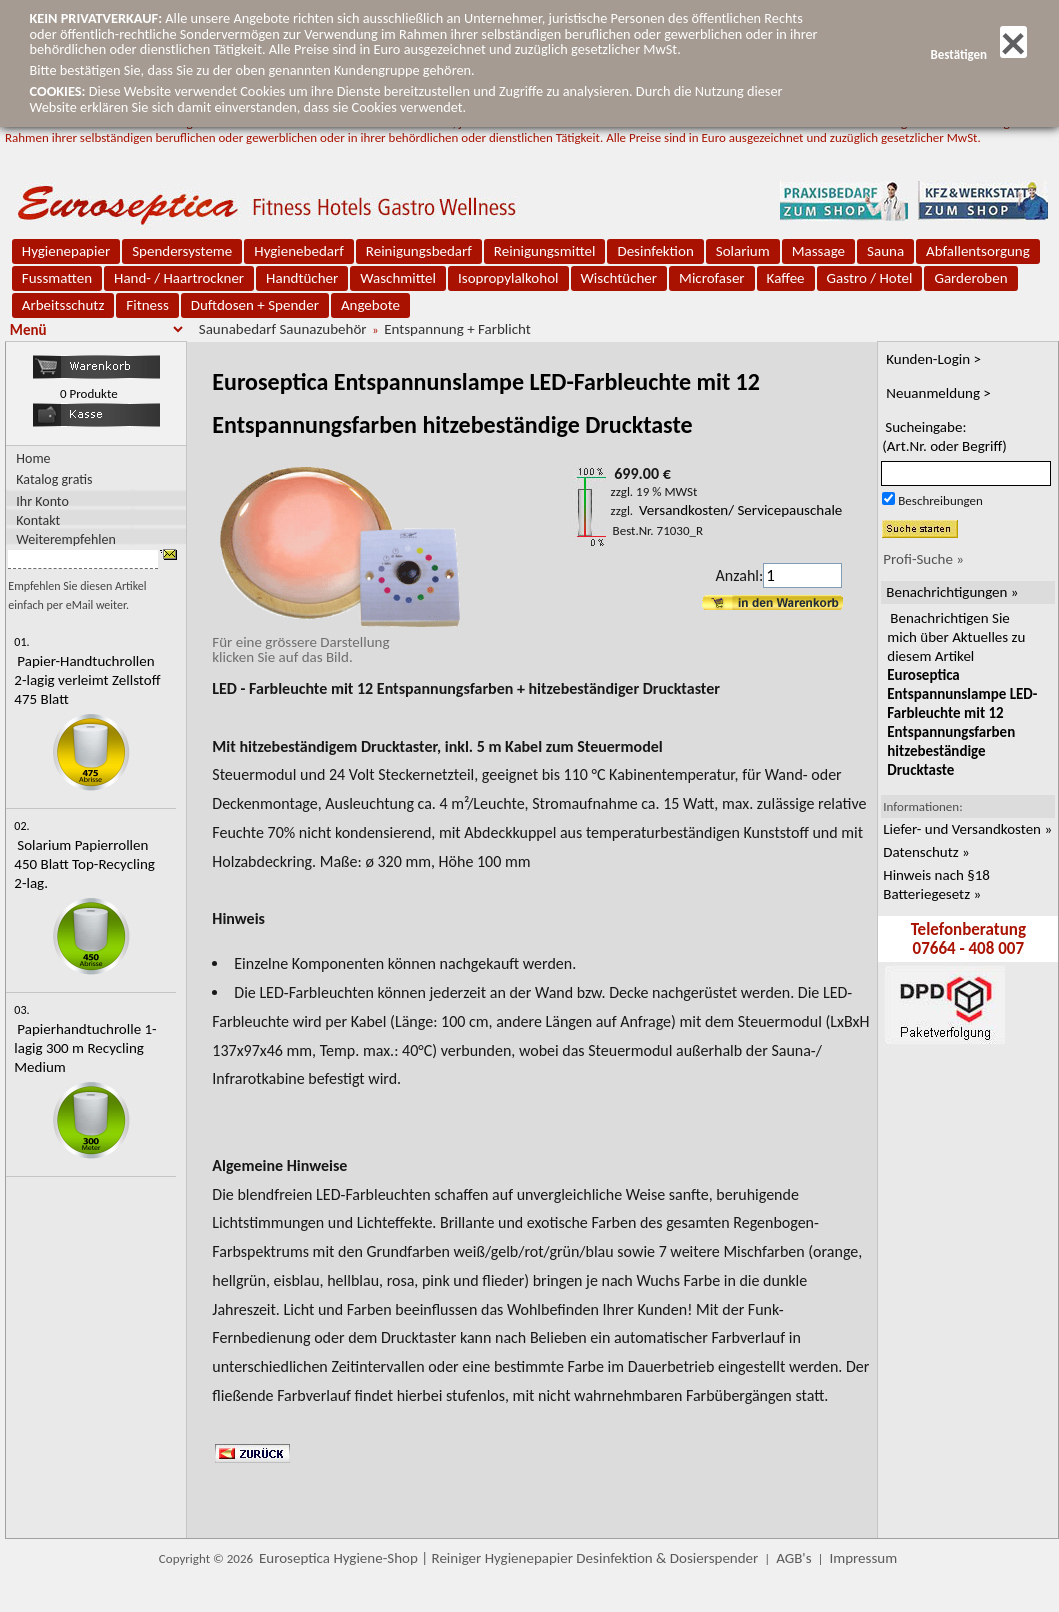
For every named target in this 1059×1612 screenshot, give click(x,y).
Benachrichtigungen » (952, 592)
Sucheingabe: (944, 436)
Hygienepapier (66, 251)
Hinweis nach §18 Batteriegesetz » (936, 884)
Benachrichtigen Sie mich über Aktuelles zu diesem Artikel (962, 694)
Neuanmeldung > (938, 393)
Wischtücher (619, 278)
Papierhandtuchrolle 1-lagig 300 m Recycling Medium (85, 1048)
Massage (818, 251)
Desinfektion (655, 251)
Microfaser (712, 278)
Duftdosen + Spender (255, 305)
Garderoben (970, 278)
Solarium (743, 251)
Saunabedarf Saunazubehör (283, 329)
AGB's (793, 1558)
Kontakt (38, 519)
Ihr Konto (42, 500)
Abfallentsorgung (978, 251)
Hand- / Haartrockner (179, 278)
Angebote (370, 305)
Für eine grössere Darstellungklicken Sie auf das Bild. (336, 642)
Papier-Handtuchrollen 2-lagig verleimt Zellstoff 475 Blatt (87, 680)
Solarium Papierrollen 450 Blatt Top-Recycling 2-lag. (84, 864)
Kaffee (786, 278)
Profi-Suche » (923, 559)
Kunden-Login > (933, 359)
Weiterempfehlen (66, 538)
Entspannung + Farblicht (457, 329)
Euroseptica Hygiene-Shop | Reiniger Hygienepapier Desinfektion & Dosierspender (508, 1558)
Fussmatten (57, 278)
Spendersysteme (182, 251)
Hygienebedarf (298, 251)
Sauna (885, 251)
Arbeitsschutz (63, 305)
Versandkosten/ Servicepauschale (740, 510)
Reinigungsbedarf (419, 251)
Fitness (147, 305)
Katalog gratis (54, 479)
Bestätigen (978, 54)
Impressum (863, 1558)
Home (33, 458)
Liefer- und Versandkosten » (967, 829)
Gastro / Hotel (870, 278)
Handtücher (302, 278)
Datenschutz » (926, 852)
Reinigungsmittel (545, 251)
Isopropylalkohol (508, 278)
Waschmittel (398, 278)
